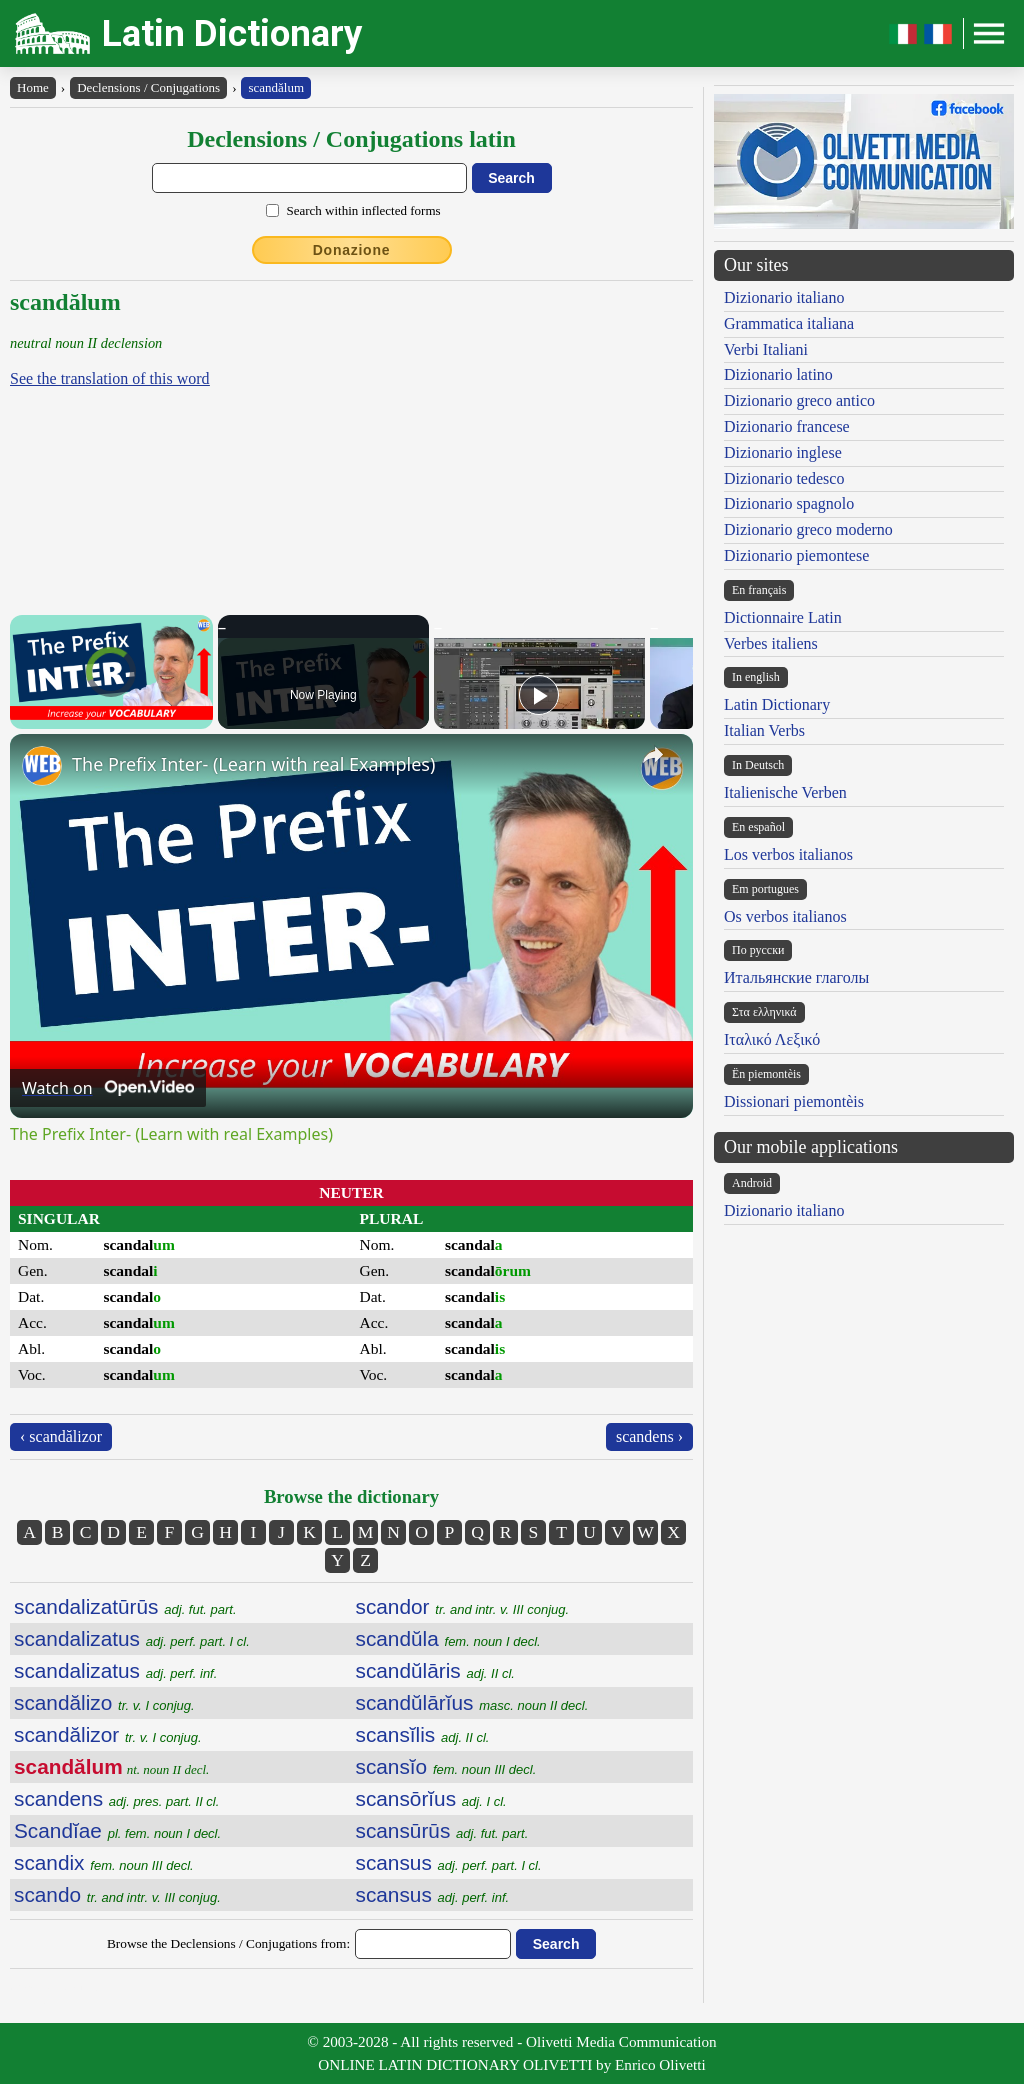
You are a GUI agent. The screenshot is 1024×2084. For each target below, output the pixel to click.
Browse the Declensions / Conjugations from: (228, 1943)
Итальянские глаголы (796, 977)
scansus (449, 1862)
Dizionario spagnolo (789, 503)
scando (117, 1894)
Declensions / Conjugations (148, 87)
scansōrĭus (431, 1798)
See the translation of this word (110, 378)
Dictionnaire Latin (783, 617)
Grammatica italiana (789, 323)
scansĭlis (423, 1734)
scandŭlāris (435, 1670)
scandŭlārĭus (472, 1702)
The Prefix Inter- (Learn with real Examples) (253, 764)
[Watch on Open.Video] (108, 1088)
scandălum (276, 87)
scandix (104, 1862)
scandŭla (448, 1638)
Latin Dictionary (232, 33)
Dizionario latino (778, 374)
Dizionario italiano (784, 297)
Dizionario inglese (783, 452)
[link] (42, 766)
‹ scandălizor (61, 1436)
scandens (116, 1798)
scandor (463, 1606)
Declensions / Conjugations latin (351, 139)
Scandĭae (117, 1830)
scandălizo (104, 1702)
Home (33, 87)
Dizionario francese (787, 426)
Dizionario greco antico (799, 400)
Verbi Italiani (766, 349)
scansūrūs (442, 1830)
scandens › (649, 1436)
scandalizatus (132, 1638)
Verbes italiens (771, 643)
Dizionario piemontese (796, 555)
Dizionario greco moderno (808, 529)
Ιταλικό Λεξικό (772, 1039)
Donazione (352, 250)
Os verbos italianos (785, 916)
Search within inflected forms (363, 210)
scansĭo (446, 1766)
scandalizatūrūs (125, 1606)
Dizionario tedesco (784, 478)
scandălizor (108, 1734)
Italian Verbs (764, 730)
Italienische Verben (785, 792)
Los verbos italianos (788, 854)
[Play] (539, 695)
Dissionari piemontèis (794, 1101)
